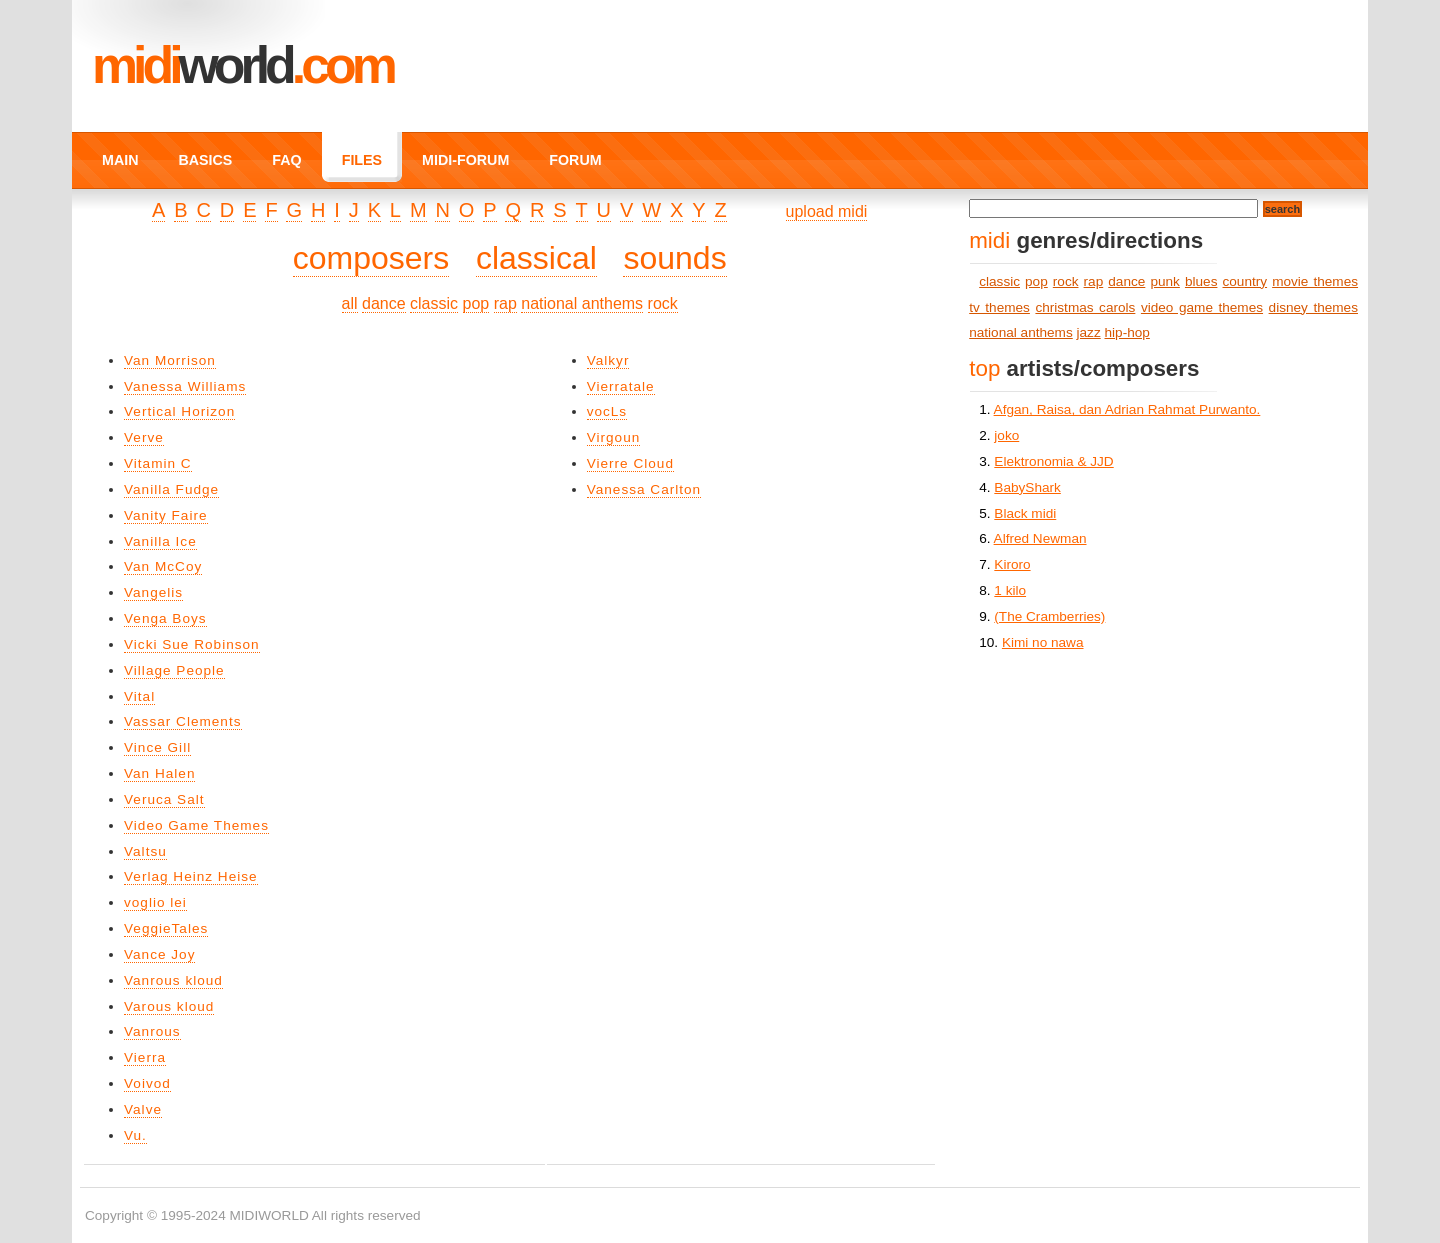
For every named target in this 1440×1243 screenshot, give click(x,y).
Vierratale (621, 386)
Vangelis (153, 592)
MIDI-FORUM (465, 160)
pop (476, 303)
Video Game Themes (196, 825)
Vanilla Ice (160, 541)
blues (1201, 281)
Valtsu (145, 851)
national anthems (582, 303)
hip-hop (1127, 332)
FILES (362, 160)
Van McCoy (163, 566)
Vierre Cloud (630, 463)
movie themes (1315, 281)
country (1245, 281)
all (350, 303)
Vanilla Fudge (171, 489)
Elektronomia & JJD (1053, 461)
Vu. (135, 1135)
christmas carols (1085, 307)
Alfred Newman (1040, 538)
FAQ (286, 160)
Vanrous (152, 1031)
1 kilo (1010, 590)
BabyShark (1027, 487)
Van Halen (159, 773)
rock (663, 303)
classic (434, 303)
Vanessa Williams (185, 386)
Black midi (1025, 513)
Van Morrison (170, 360)
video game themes (1202, 307)
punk (1164, 281)
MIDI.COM (242, 65)
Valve (143, 1109)
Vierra (145, 1057)
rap (505, 303)
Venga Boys (165, 618)
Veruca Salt (164, 799)
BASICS (205, 160)
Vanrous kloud (173, 980)
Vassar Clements (183, 721)
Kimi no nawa (1043, 642)
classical (536, 258)
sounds (674, 258)
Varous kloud (169, 1006)
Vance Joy (159, 954)
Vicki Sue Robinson (192, 644)
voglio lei (155, 902)
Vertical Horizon (179, 411)
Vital (139, 696)
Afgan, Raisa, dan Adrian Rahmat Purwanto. (1127, 409)
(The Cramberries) (1049, 616)
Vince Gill (157, 747)
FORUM (575, 160)
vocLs (607, 411)
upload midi (827, 211)
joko (1006, 435)
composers (371, 258)
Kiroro (1012, 564)
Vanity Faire (166, 515)
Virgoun (614, 437)
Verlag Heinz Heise (191, 876)
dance (384, 303)
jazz (1089, 332)
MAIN (120, 160)
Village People (174, 670)
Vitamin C (158, 463)
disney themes (1313, 307)
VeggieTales (166, 928)
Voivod (147, 1083)
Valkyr (608, 360)
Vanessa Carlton (644, 489)
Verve (144, 437)
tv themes (999, 307)
